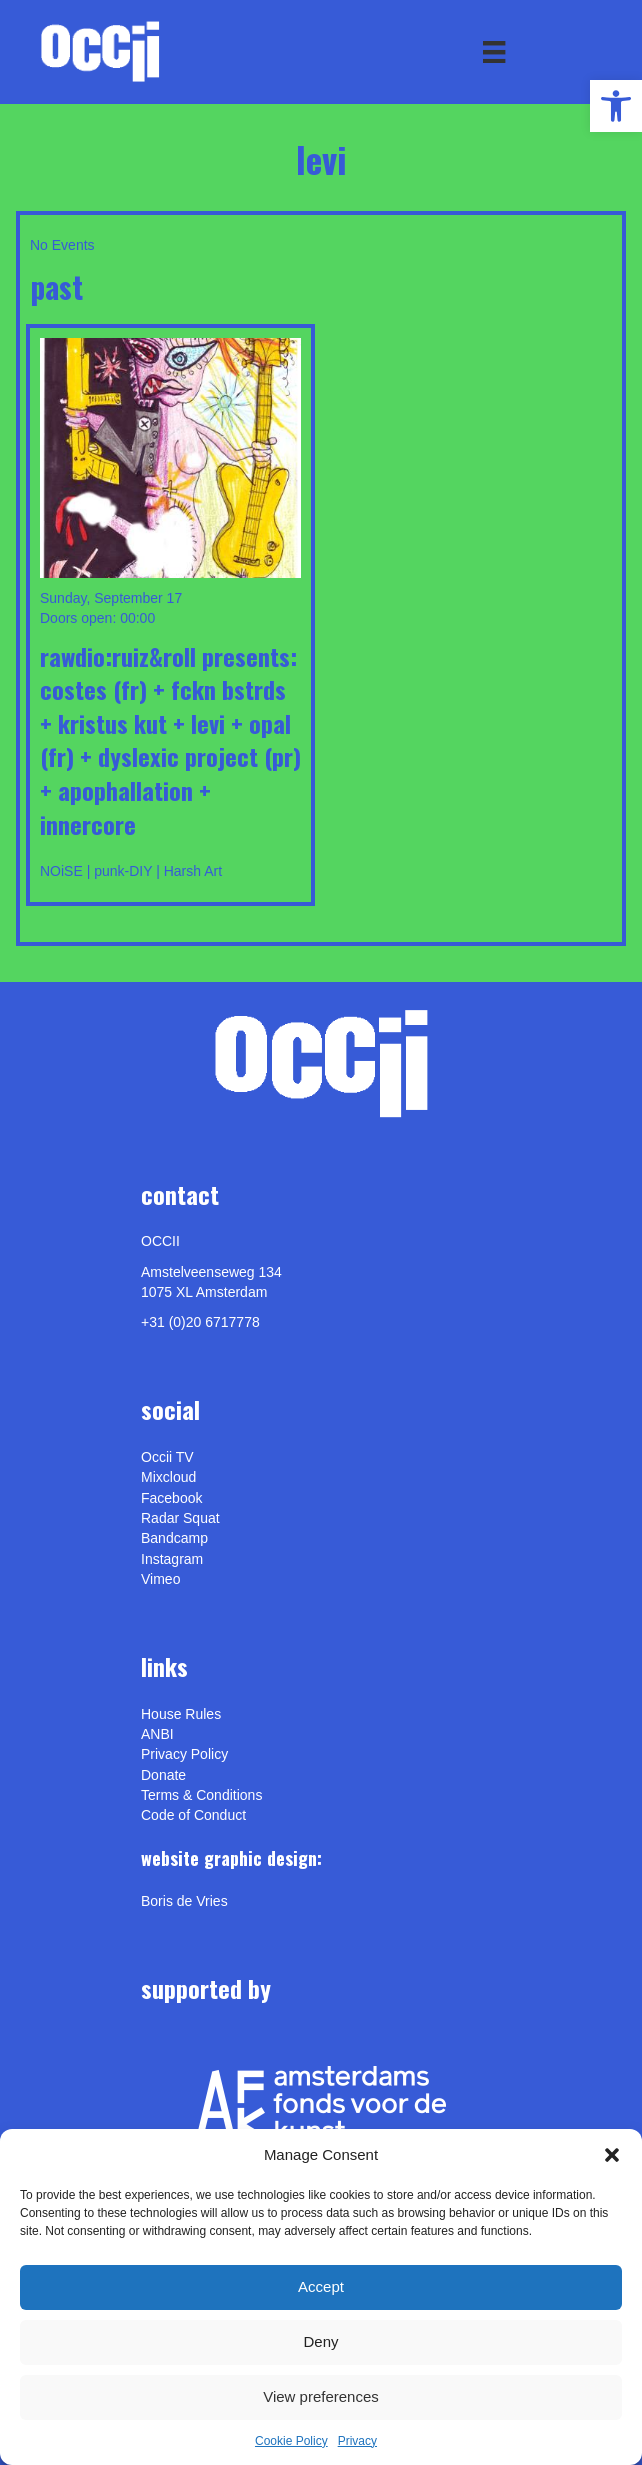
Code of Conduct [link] (193, 1815)
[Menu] (494, 52)
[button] (612, 2155)
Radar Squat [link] (180, 1518)
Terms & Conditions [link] (201, 1795)
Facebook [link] (171, 1498)
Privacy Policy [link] (184, 1754)
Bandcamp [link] (174, 1538)
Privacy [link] (357, 2441)
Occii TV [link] (167, 1457)
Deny (320, 2341)
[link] (616, 106)
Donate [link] (163, 1775)
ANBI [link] (157, 1734)
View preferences (321, 2396)
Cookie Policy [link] (291, 2441)
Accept (321, 2286)
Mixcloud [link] (168, 1477)
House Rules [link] (181, 1714)
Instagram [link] (172, 1559)
